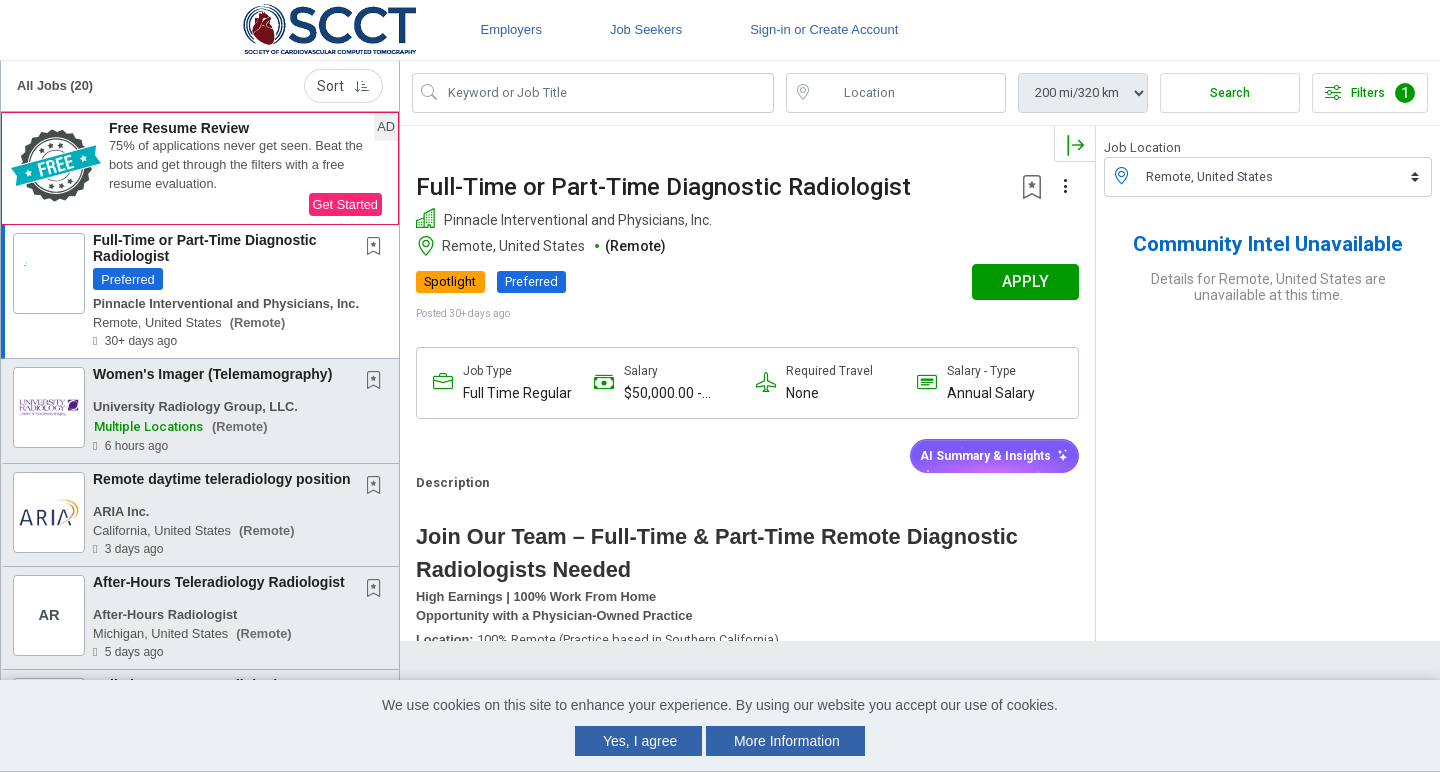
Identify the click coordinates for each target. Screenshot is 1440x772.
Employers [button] (510, 29)
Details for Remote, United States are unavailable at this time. (1268, 287)
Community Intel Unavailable (1268, 244)
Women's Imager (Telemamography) (212, 374)
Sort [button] (343, 86)
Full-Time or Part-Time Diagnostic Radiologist (205, 247)
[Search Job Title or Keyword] (607, 93)
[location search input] (910, 93)
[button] (200, 169)
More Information (787, 741)
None (802, 393)
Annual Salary (991, 393)
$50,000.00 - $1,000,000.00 (668, 393)
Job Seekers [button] (646, 29)
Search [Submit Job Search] (1230, 93)
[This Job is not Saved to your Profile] (378, 248)
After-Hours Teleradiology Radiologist (219, 582)
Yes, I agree (640, 741)
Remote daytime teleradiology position (222, 479)
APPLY (1025, 281)
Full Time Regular (517, 393)
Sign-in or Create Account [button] (824, 29)
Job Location (1142, 147)
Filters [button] (1370, 93)
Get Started (345, 204)
